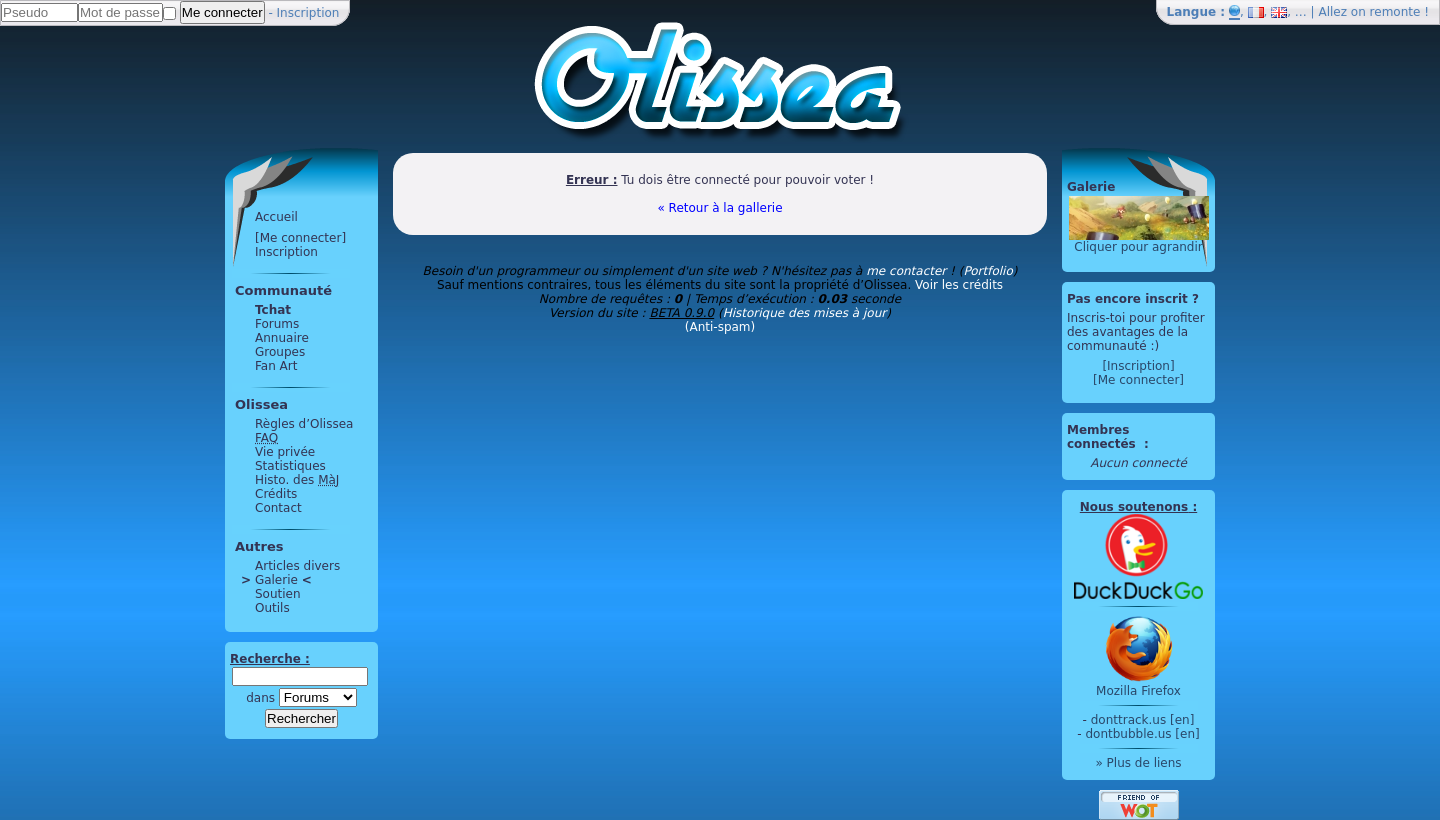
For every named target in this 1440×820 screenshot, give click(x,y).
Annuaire (282, 338)
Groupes (280, 352)
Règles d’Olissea (304, 424)
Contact (278, 508)
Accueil (276, 217)
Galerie (276, 580)
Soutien (278, 594)
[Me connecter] (300, 238)
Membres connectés (1103, 437)
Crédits (276, 494)
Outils (272, 608)
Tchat (273, 310)
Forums (277, 324)
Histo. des (297, 480)
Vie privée (285, 452)
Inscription (308, 13)
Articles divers (297, 566)
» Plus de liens (1138, 763)
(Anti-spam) (720, 327)
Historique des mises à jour (805, 313)
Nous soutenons (1134, 507)
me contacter (906, 271)
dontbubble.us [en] (1142, 734)
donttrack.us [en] (1143, 720)
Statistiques (290, 466)
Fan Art (276, 366)
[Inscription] (1138, 366)
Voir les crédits (959, 285)
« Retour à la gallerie (719, 208)
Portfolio (987, 271)
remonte (1395, 12)
